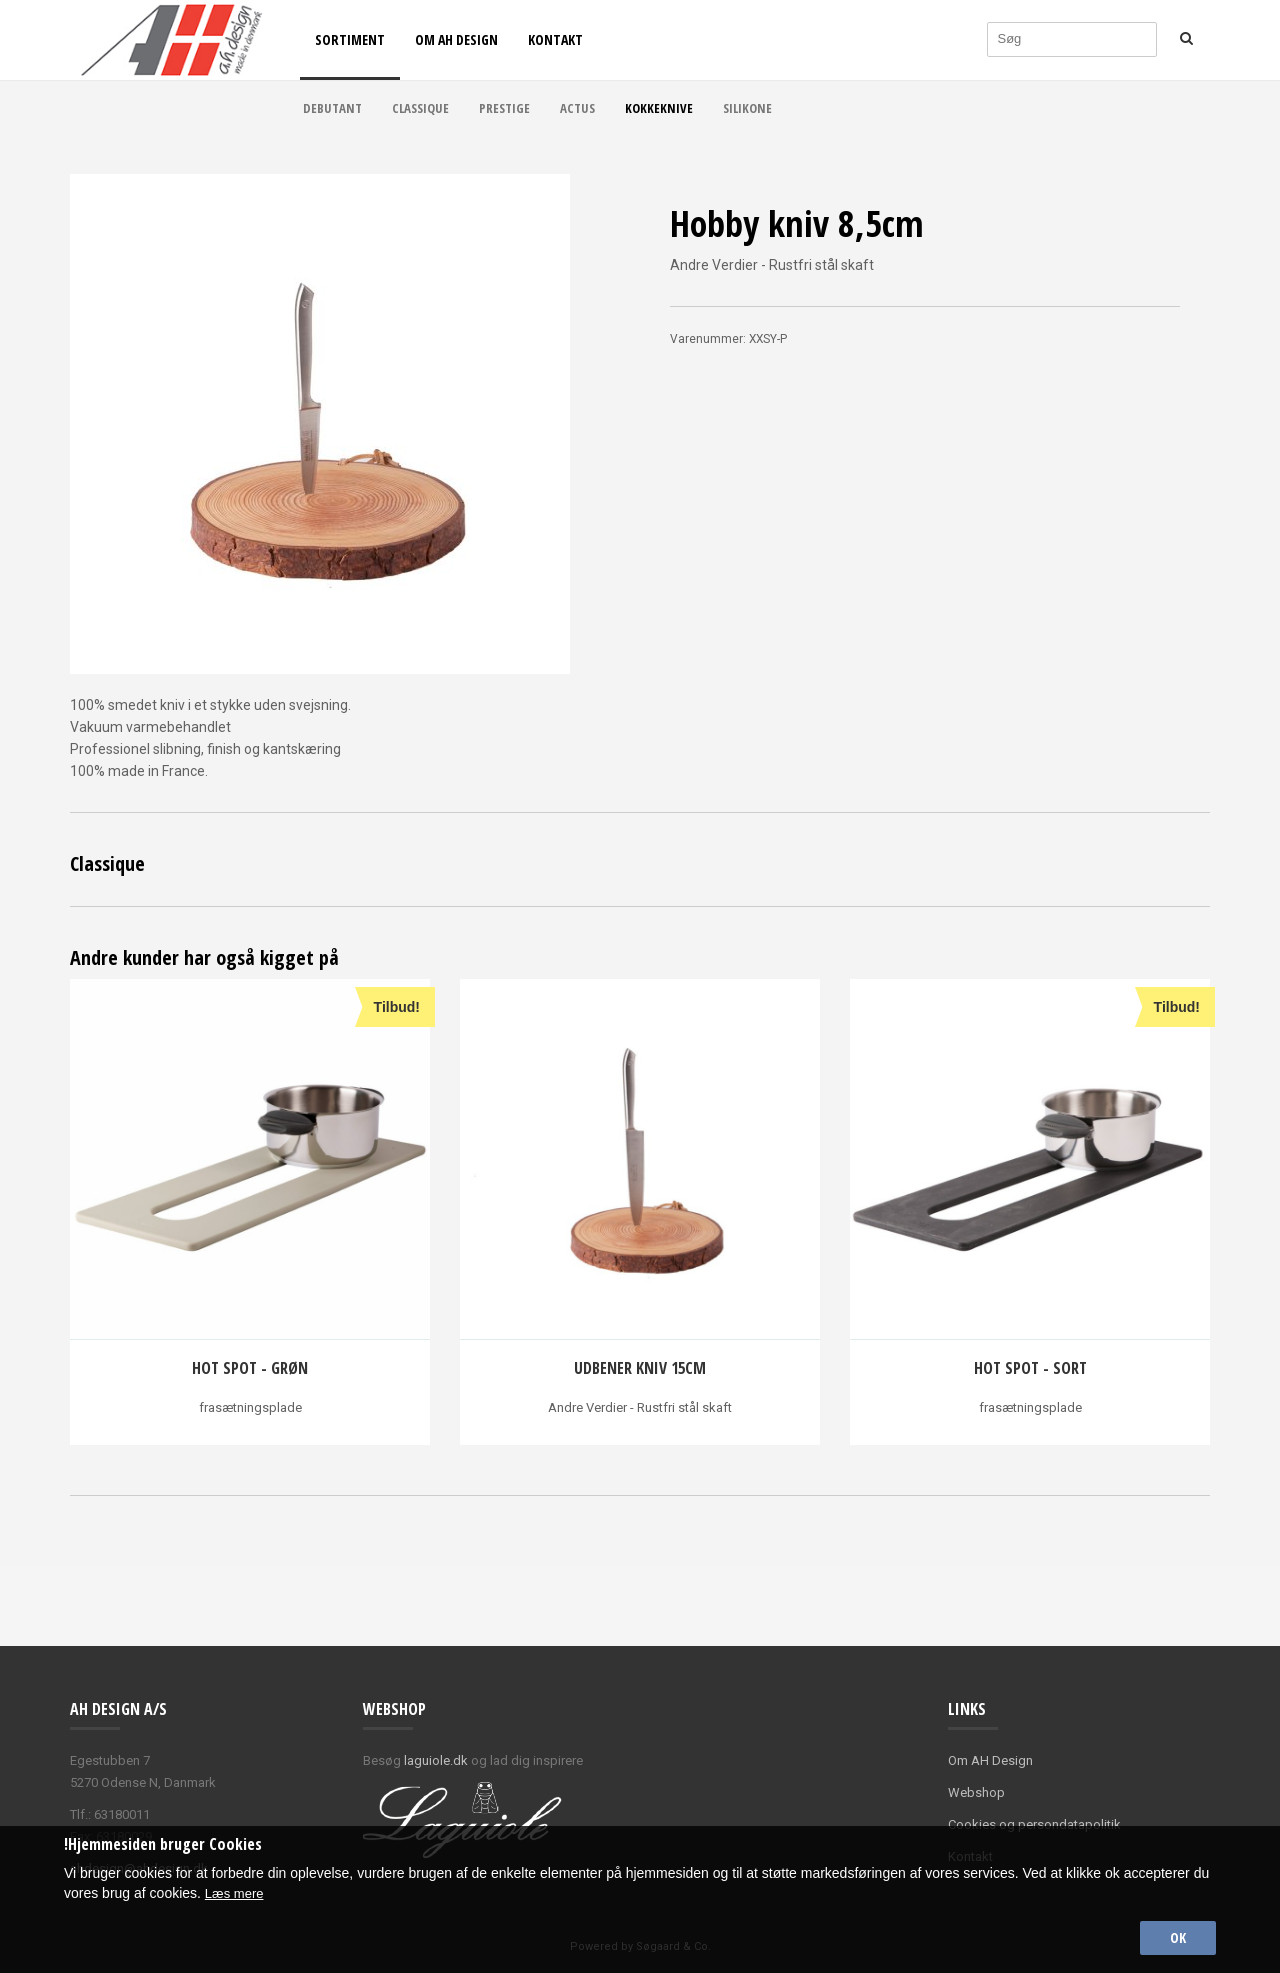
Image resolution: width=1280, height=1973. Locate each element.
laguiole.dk (436, 1760)
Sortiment (350, 39)
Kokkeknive (659, 108)
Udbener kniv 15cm (640, 1368)
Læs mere (236, 1889)
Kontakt (555, 39)
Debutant (332, 108)
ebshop (982, 1792)
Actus (577, 108)
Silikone (747, 108)
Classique (420, 108)
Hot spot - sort (1030, 1368)
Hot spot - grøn (250, 1368)
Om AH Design (456, 39)
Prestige (504, 108)
